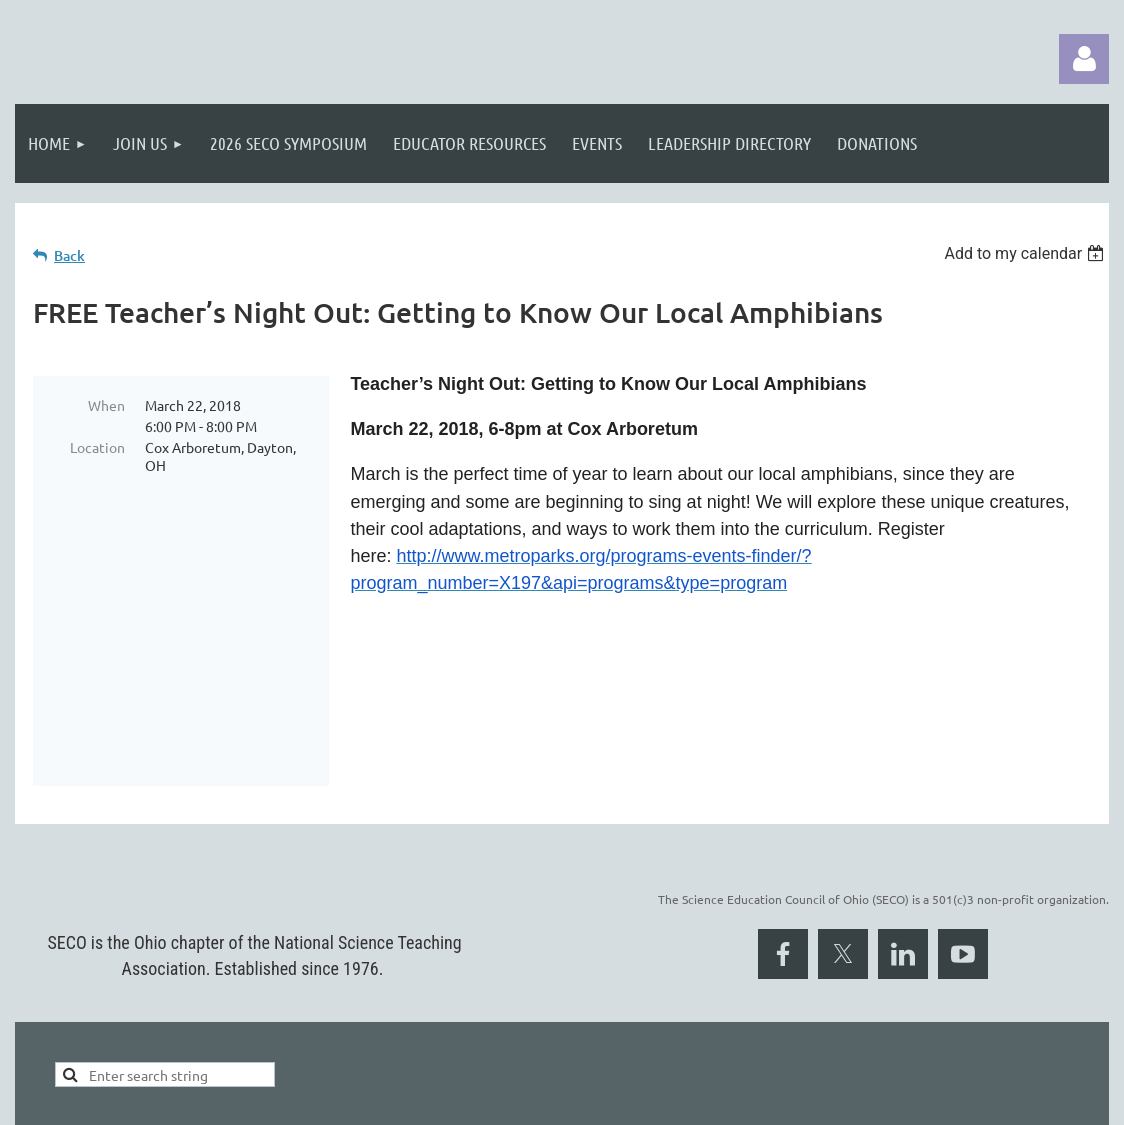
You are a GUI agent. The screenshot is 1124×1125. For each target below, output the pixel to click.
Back (69, 255)
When (106, 405)
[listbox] (1026, 253)
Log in (1084, 59)
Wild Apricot (870, 1099)
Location (97, 447)
